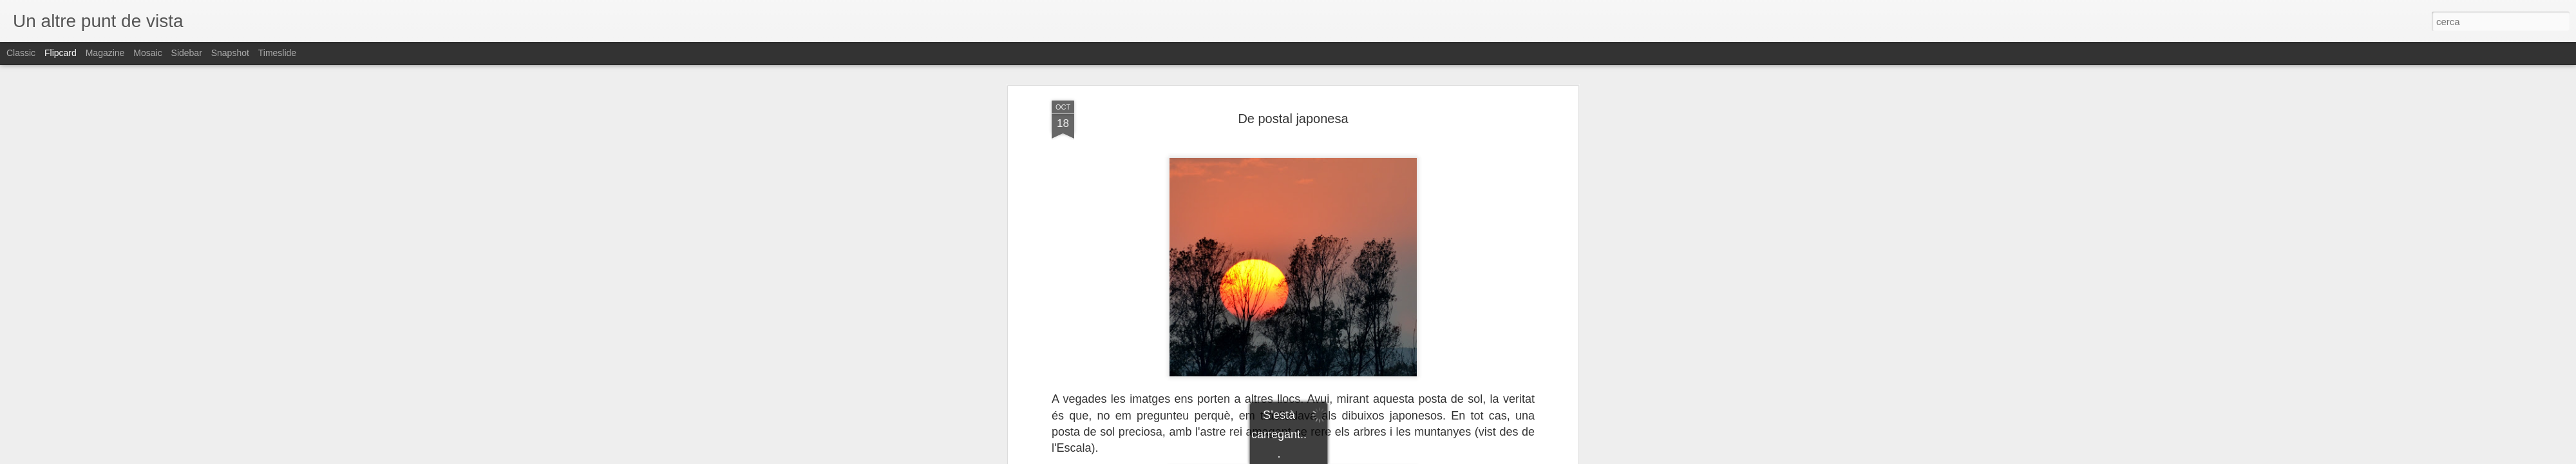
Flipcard (60, 53)
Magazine (105, 53)
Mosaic (147, 53)
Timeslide (277, 53)
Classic (20, 53)
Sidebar (186, 53)
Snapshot (230, 53)
